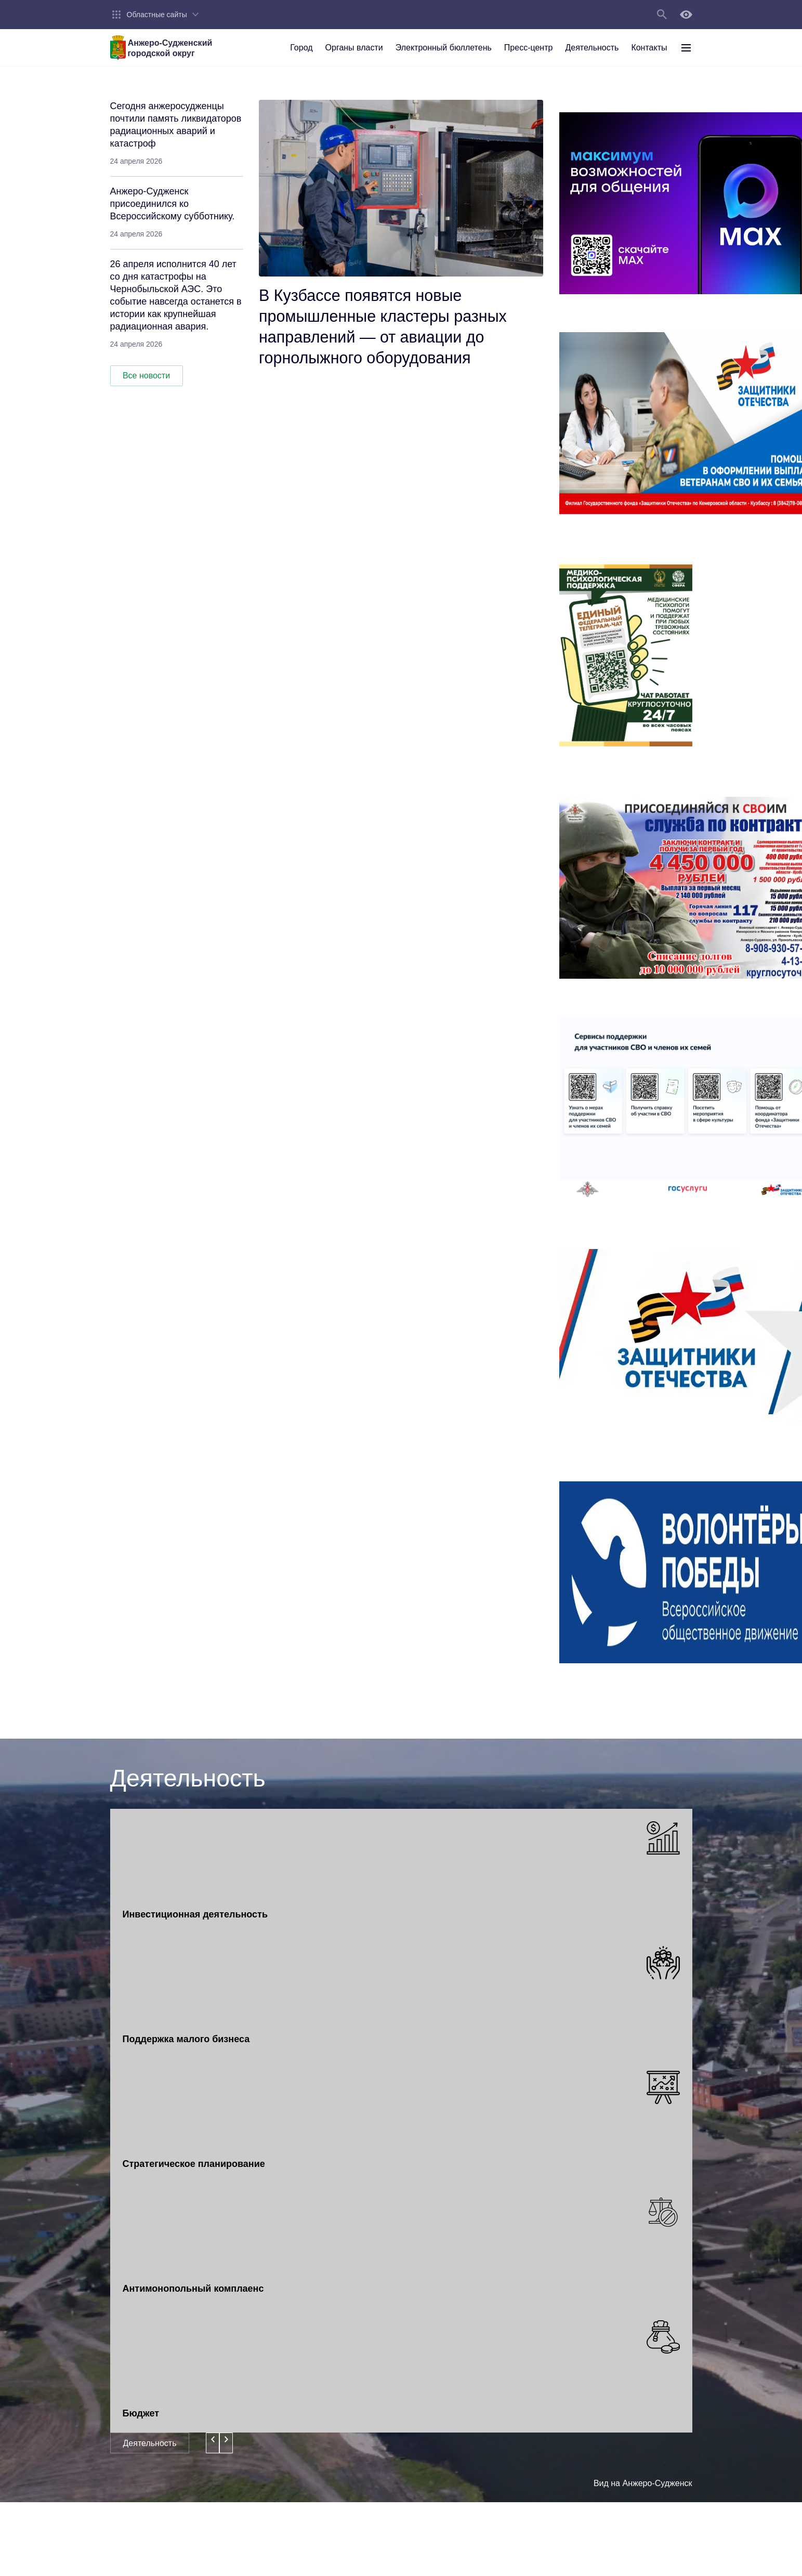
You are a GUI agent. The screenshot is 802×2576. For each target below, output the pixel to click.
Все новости (146, 375)
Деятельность (150, 2443)
